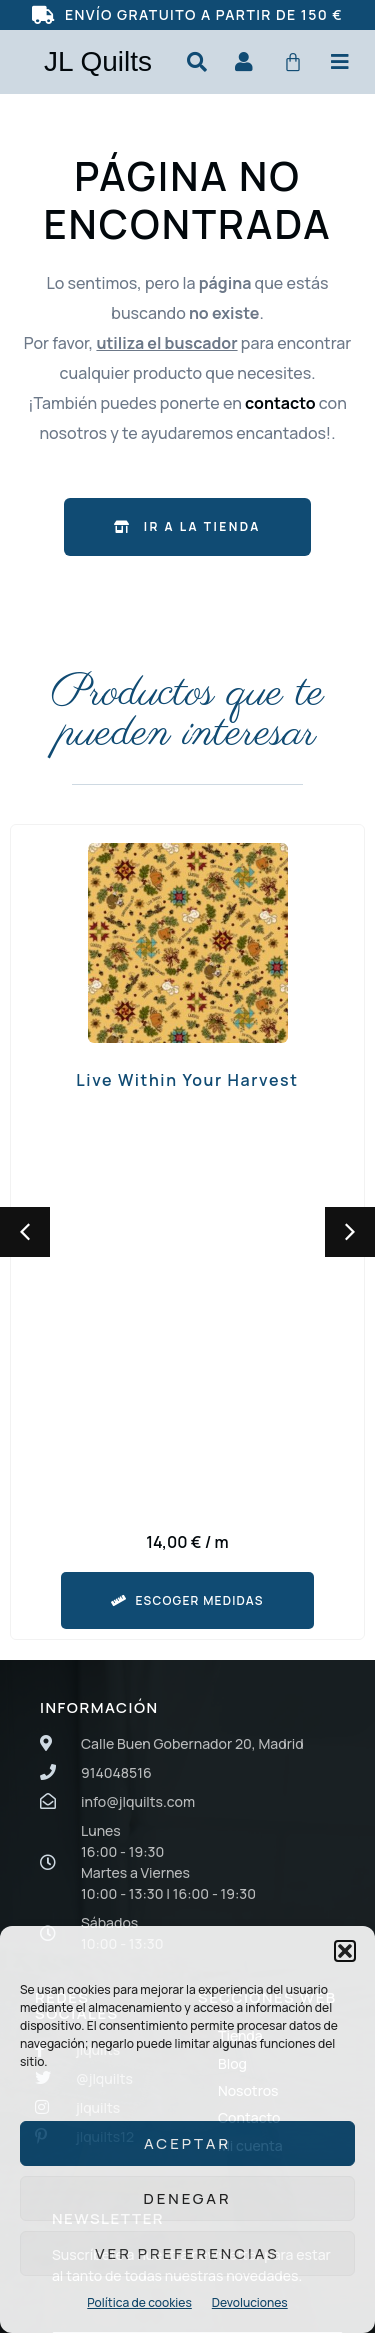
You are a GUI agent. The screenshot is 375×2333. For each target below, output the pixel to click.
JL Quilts (98, 61)
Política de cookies (139, 2302)
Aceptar (187, 2143)
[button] (345, 1951)
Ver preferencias (187, 2253)
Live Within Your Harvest (187, 1080)
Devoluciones (250, 2302)
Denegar (187, 2198)
